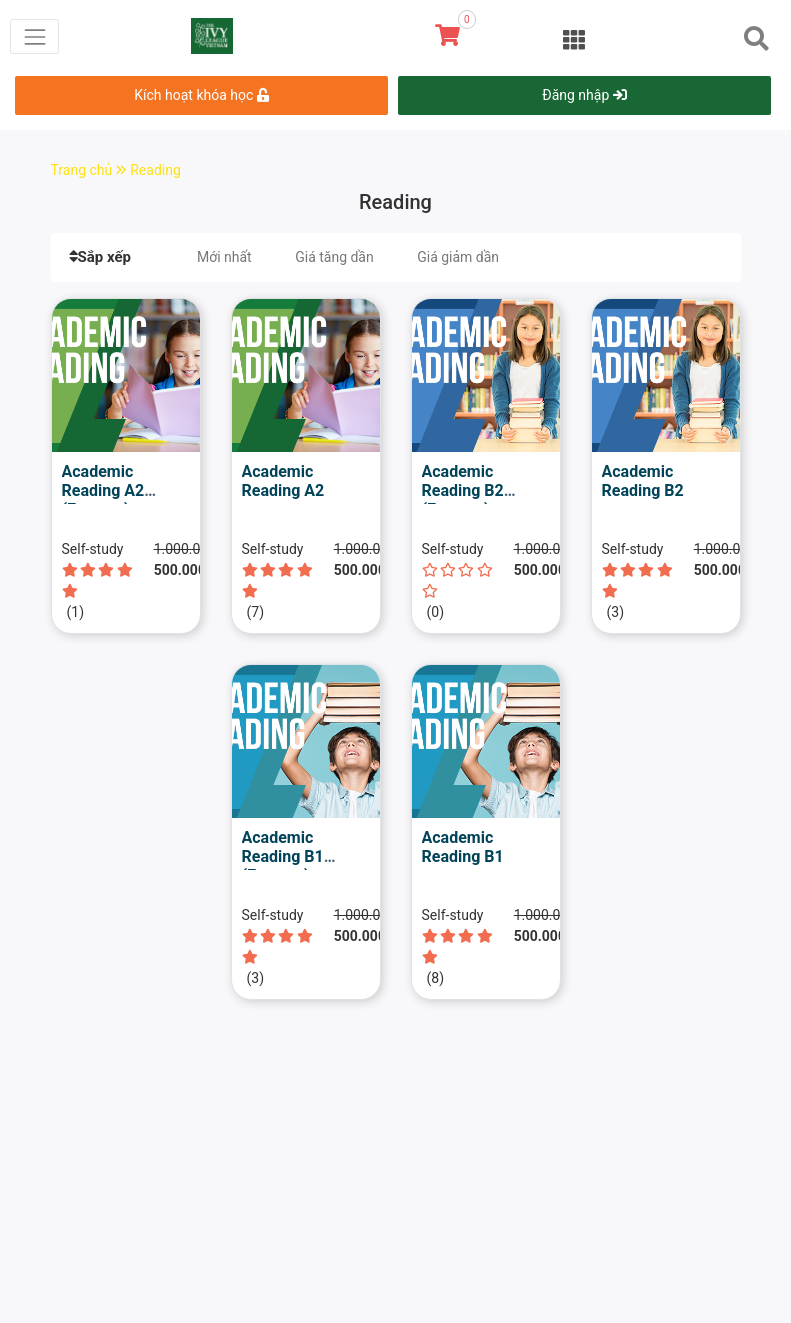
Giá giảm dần (458, 257)
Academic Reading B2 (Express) (463, 490)
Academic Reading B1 (463, 847)
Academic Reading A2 (283, 481)
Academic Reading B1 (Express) (283, 856)
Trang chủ (91, 170)
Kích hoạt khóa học (201, 95)
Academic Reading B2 (643, 481)
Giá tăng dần (334, 257)
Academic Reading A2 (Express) (103, 490)
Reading (155, 170)
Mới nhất (224, 257)
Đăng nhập (584, 95)
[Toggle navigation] (34, 36)
